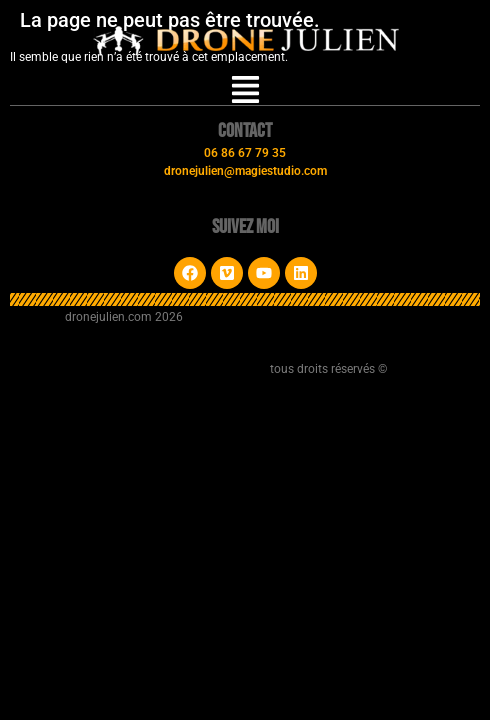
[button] (245, 92)
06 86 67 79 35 (245, 153)
